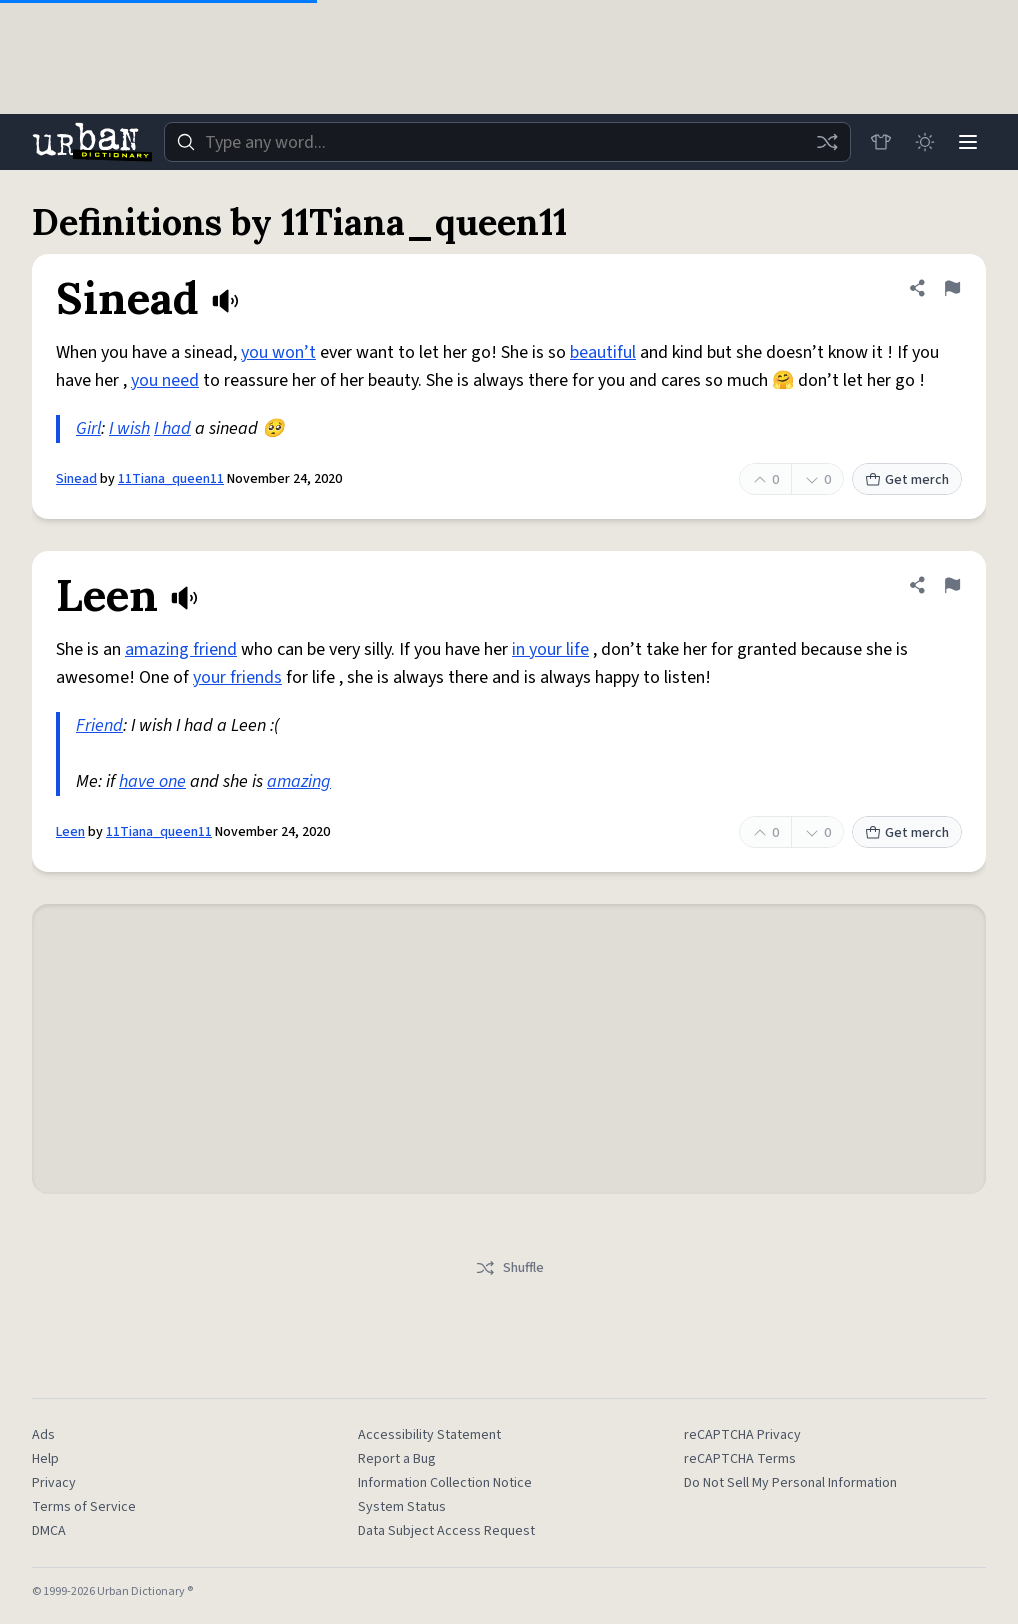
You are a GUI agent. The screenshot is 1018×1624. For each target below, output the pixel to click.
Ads (43, 1435)
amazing (299, 781)
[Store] (880, 142)
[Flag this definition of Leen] (952, 585)
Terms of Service (84, 1507)
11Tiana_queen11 (171, 479)
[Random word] (826, 142)
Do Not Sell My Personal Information (790, 1483)
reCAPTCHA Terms (740, 1459)
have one (152, 781)
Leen (70, 832)
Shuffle (509, 1268)
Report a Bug (397, 1459)
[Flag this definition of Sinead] (952, 288)
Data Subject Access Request (446, 1531)
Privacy (54, 1483)
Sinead (76, 479)
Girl (88, 428)
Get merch (907, 480)
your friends (237, 677)
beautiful (603, 352)
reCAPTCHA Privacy (742, 1435)
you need (165, 380)
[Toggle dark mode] (924, 142)
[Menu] (968, 142)
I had (172, 428)
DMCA (49, 1531)
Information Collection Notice (445, 1483)
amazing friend (181, 649)
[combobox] (507, 142)
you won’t (278, 352)
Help (45, 1459)
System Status (402, 1507)
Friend (99, 725)
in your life (550, 649)
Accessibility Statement (429, 1435)
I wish (129, 428)
